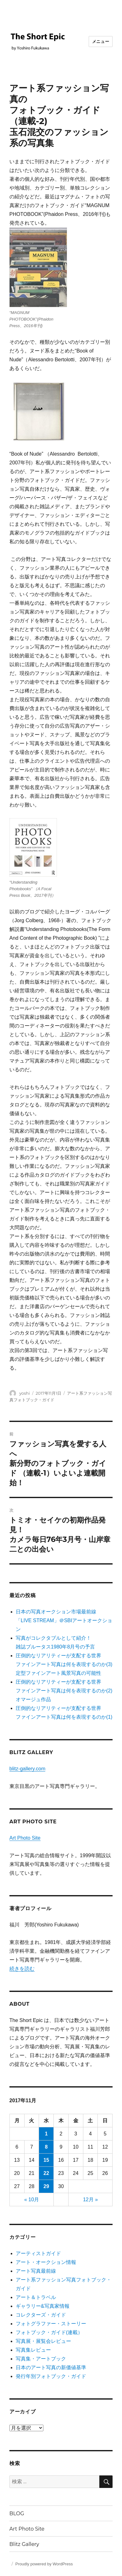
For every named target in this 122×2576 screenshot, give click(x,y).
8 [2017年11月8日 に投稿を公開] (46, 2147)
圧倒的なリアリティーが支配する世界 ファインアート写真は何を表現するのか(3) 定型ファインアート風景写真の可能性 (64, 1664)
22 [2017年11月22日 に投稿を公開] (46, 2173)
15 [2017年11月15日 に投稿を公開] (46, 2160)
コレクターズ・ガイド (41, 2314)
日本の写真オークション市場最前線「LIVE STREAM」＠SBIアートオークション (64, 1620)
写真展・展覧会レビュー (43, 2341)
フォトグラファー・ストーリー (51, 2323)
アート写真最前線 (36, 2271)
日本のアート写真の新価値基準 (51, 2367)
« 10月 (31, 2199)
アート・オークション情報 (46, 2262)
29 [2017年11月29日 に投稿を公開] (46, 2186)
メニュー (100, 41)
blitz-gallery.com (27, 1768)
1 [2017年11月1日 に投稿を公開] (46, 2133)
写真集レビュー (33, 2350)
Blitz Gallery (24, 2544)
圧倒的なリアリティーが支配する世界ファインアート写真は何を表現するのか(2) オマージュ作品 (64, 1690)
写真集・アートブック (41, 2358)
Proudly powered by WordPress (44, 2564)
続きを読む (22, 1968)
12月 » (90, 2199)
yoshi (24, 1393)
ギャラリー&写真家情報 (42, 2306)
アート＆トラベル (36, 2297)
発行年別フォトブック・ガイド (51, 2376)
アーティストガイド (38, 2253)
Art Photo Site (25, 1838)
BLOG (16, 2513)
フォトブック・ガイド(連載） (49, 2332)
